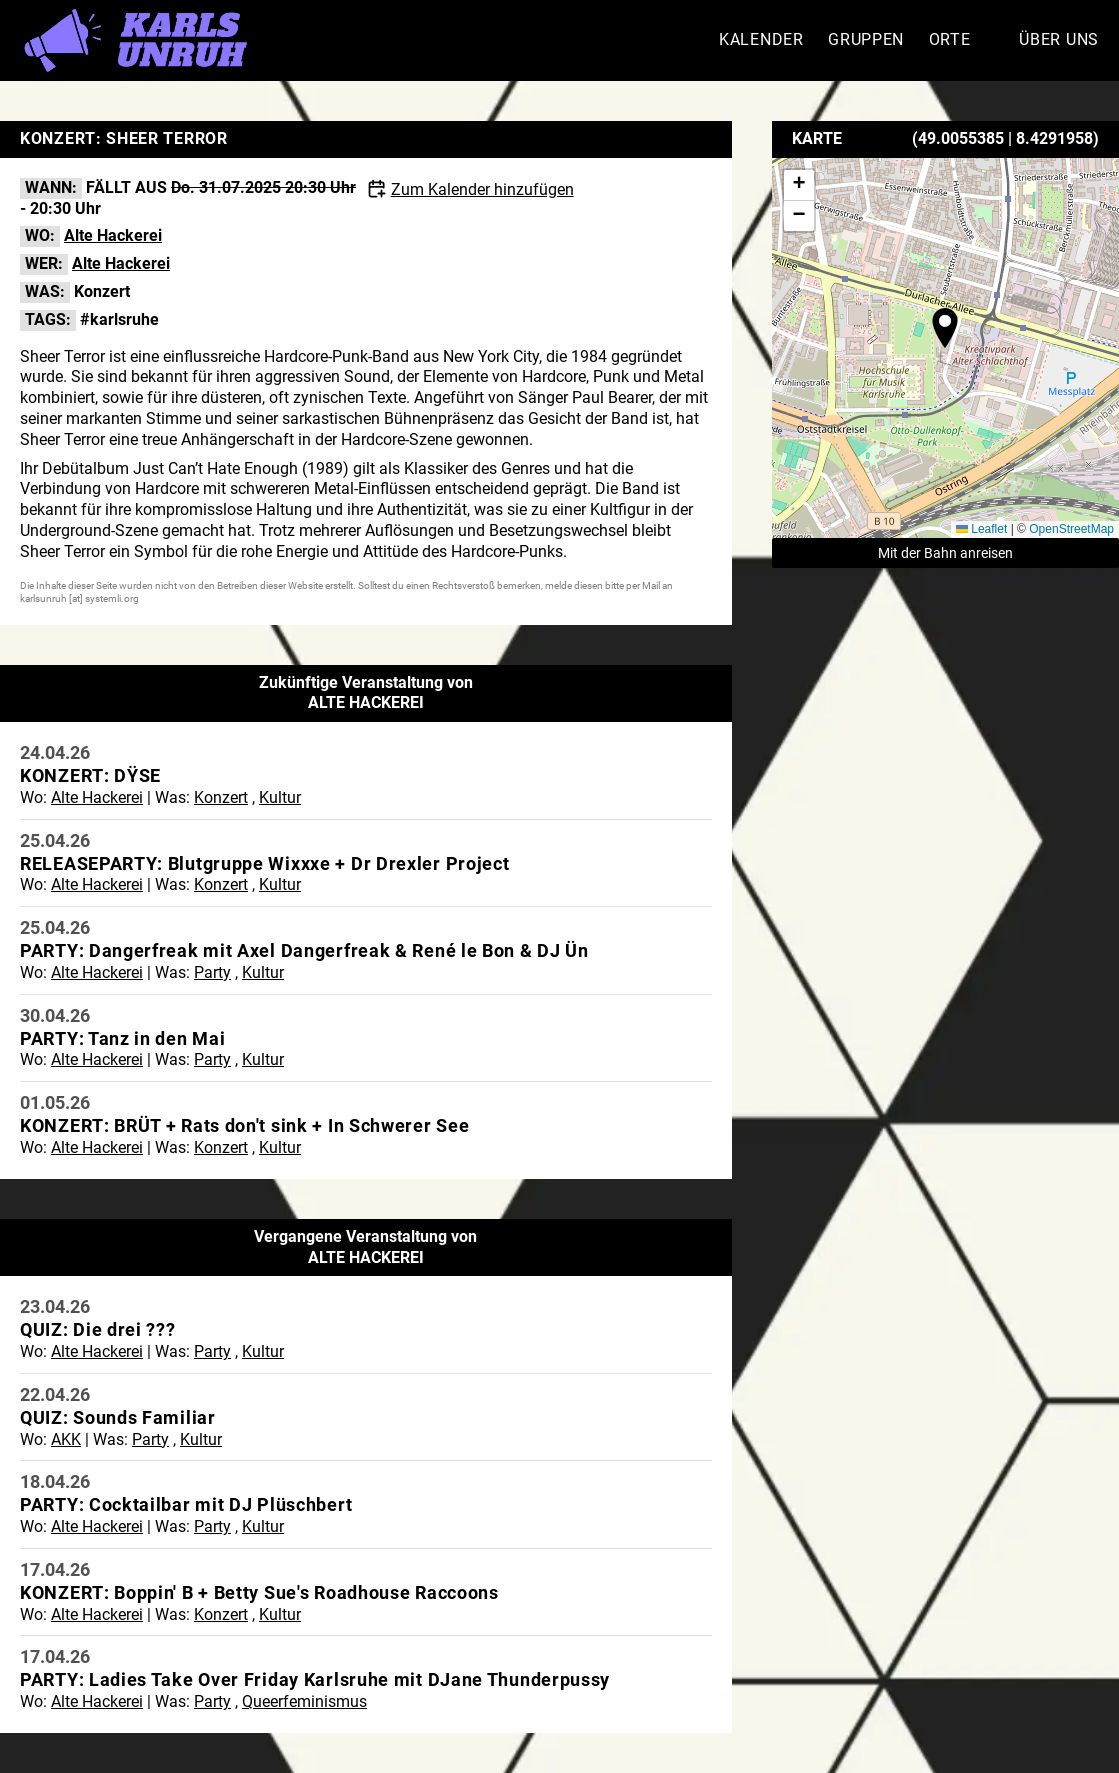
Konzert (102, 291)
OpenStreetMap (1071, 529)
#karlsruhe (119, 319)
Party (212, 972)
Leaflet (981, 529)
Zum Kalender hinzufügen (482, 189)
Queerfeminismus (304, 1701)
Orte (950, 39)
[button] (945, 328)
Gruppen (866, 39)
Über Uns (1059, 39)
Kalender (761, 39)
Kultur (280, 797)
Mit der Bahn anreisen (945, 553)
